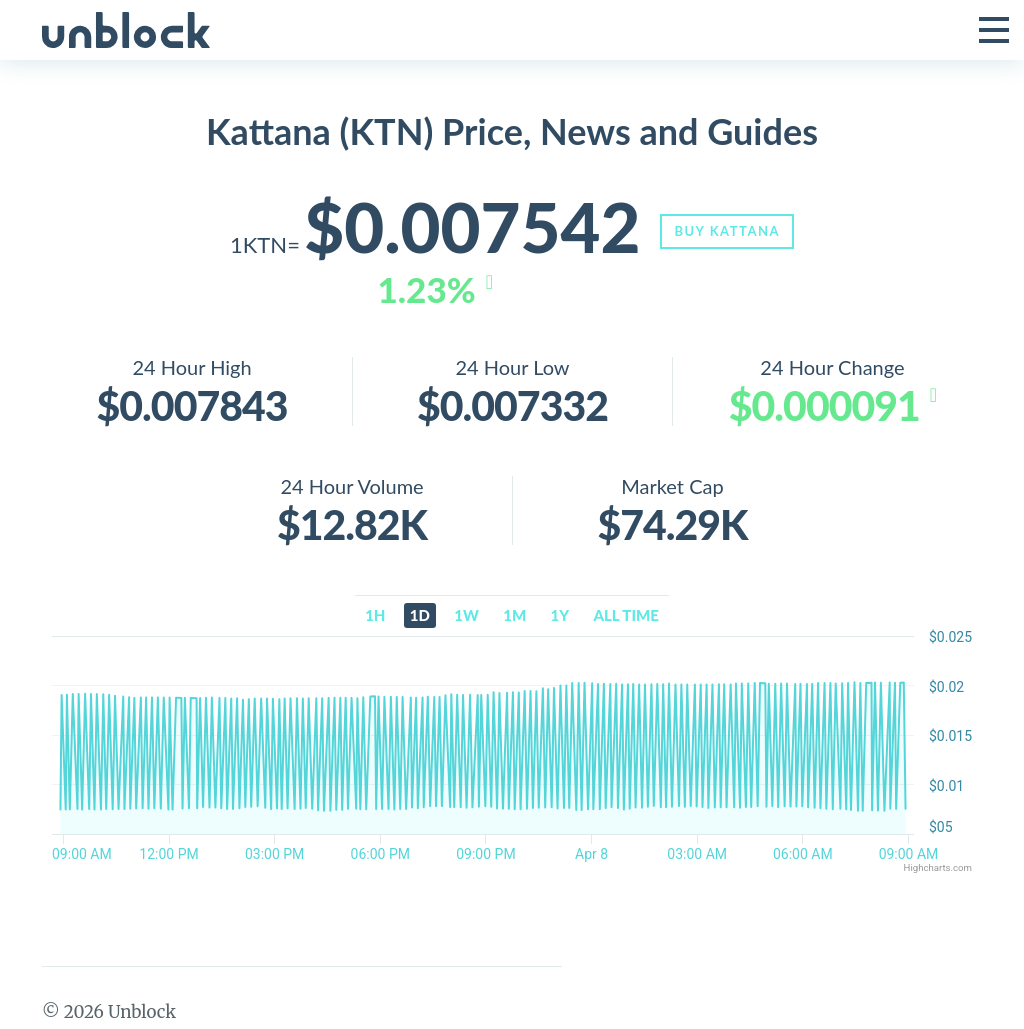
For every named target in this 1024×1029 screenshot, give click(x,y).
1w (466, 616)
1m (514, 616)
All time (626, 616)
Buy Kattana (730, 231)
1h (375, 616)
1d (420, 616)
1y (560, 616)
